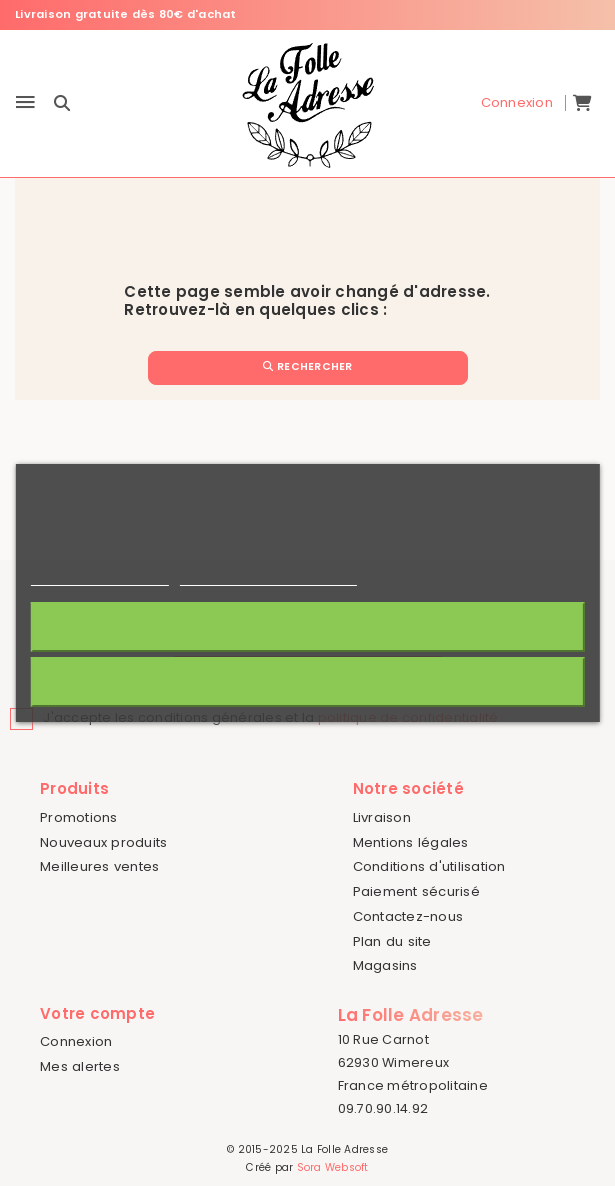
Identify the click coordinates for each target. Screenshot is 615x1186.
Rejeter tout (307, 681)
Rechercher (308, 366)
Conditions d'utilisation (429, 866)
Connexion (76, 1041)
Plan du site (392, 941)
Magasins (385, 965)
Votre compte (97, 1013)
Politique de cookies (99, 576)
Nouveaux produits (103, 842)
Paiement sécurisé (416, 891)
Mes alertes (80, 1066)
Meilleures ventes (99, 866)
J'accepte (307, 626)
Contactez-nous (408, 916)
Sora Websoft (333, 1167)
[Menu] (25, 103)
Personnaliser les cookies (268, 576)
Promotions (79, 817)
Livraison (382, 817)
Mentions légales (411, 842)
